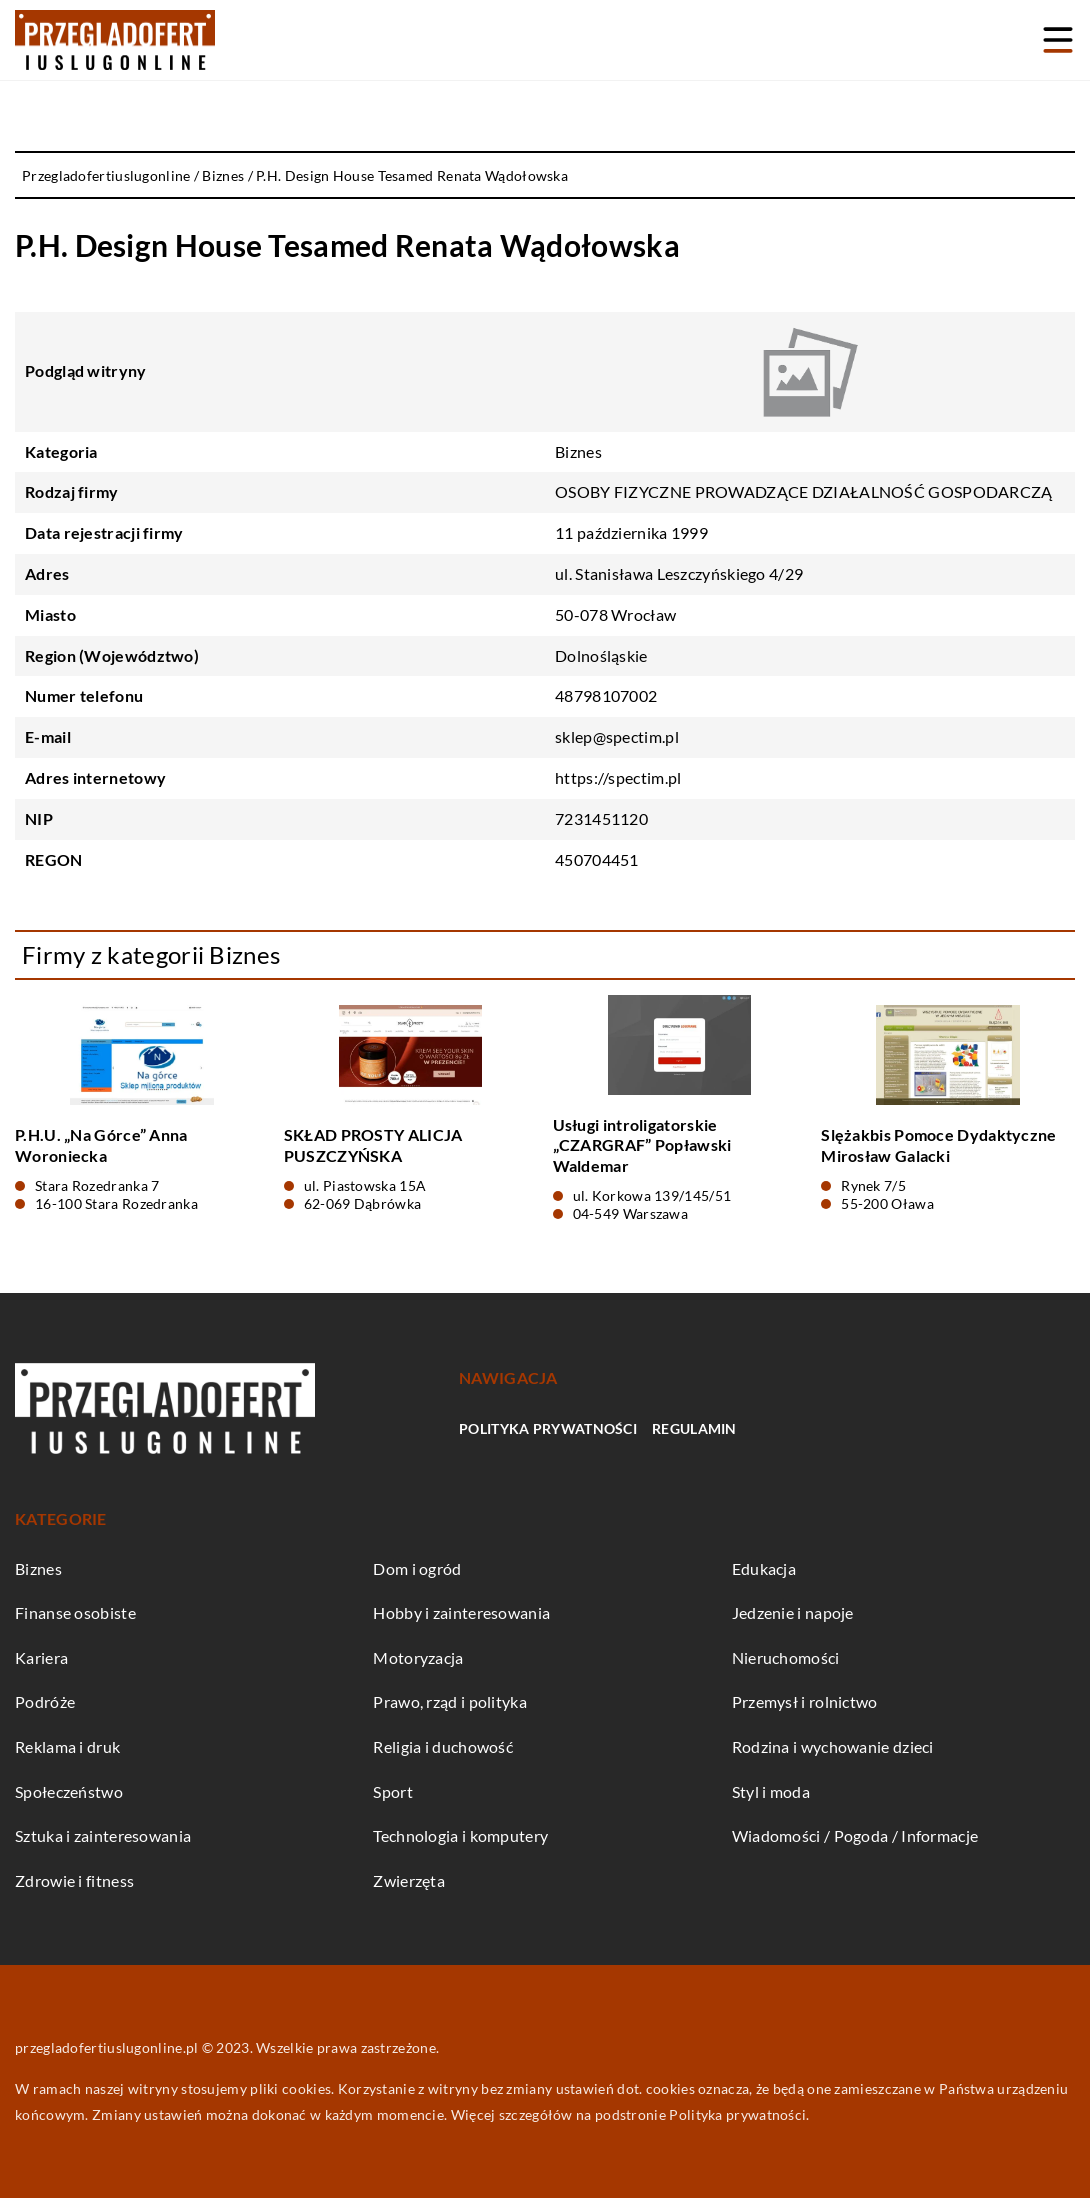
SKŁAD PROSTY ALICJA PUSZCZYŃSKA (373, 1145)
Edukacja (764, 1568)
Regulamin (694, 1428)
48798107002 (606, 695)
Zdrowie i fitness (74, 1880)
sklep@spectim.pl (617, 736)
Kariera (41, 1657)
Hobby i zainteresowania (461, 1612)
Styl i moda (771, 1791)
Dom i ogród (417, 1568)
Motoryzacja (418, 1657)
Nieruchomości (786, 1657)
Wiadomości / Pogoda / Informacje (855, 1835)
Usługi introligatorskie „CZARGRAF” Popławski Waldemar (642, 1145)
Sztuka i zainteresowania (103, 1835)
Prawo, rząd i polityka (450, 1701)
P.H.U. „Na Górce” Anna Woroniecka (101, 1145)
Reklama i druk (67, 1746)
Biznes (578, 451)
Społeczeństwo (69, 1791)
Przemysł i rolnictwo (805, 1701)
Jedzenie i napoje (793, 1612)
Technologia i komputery (460, 1835)
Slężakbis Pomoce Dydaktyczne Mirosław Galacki (938, 1145)
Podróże (45, 1701)
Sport (393, 1791)
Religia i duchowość (443, 1746)
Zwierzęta (409, 1880)
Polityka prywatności (548, 1428)
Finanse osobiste (75, 1612)
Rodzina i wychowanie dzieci (833, 1746)
